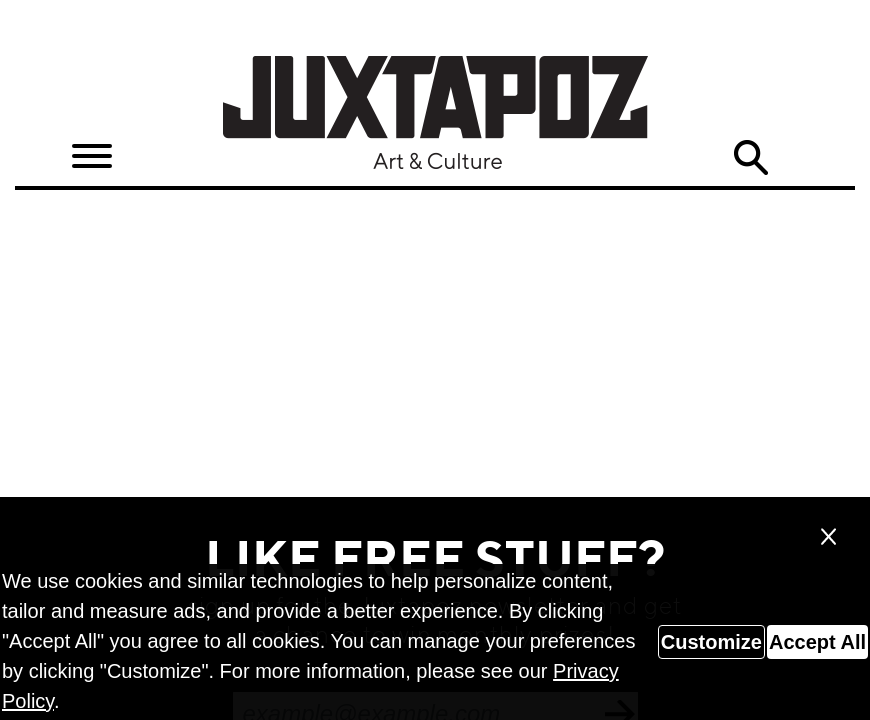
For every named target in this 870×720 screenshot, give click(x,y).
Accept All (817, 642)
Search (751, 158)
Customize (711, 642)
